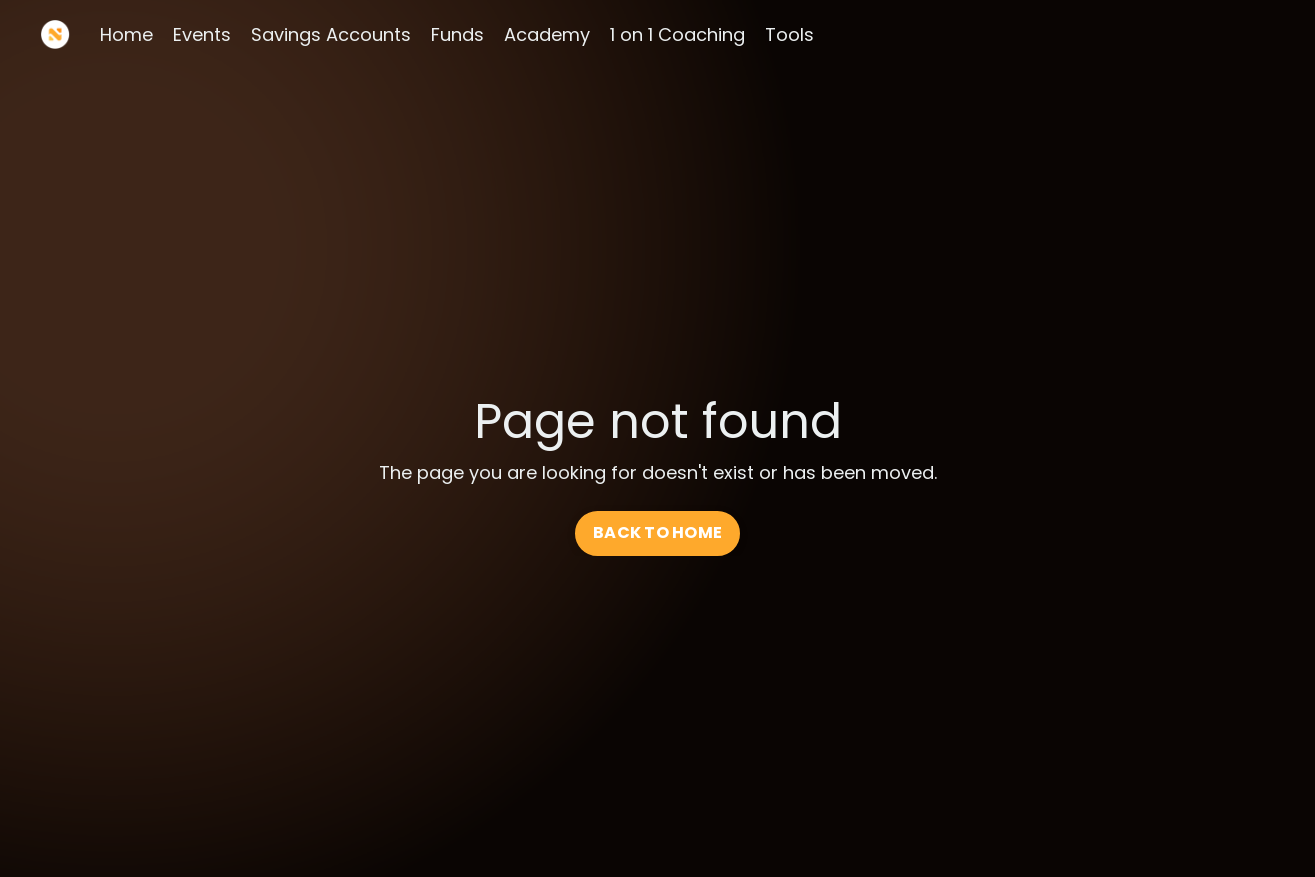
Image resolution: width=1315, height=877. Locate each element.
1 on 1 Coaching (677, 34)
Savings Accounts (331, 34)
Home (126, 34)
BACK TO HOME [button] (657, 532)
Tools (789, 34)
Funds (457, 34)
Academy (547, 34)
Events (202, 34)
